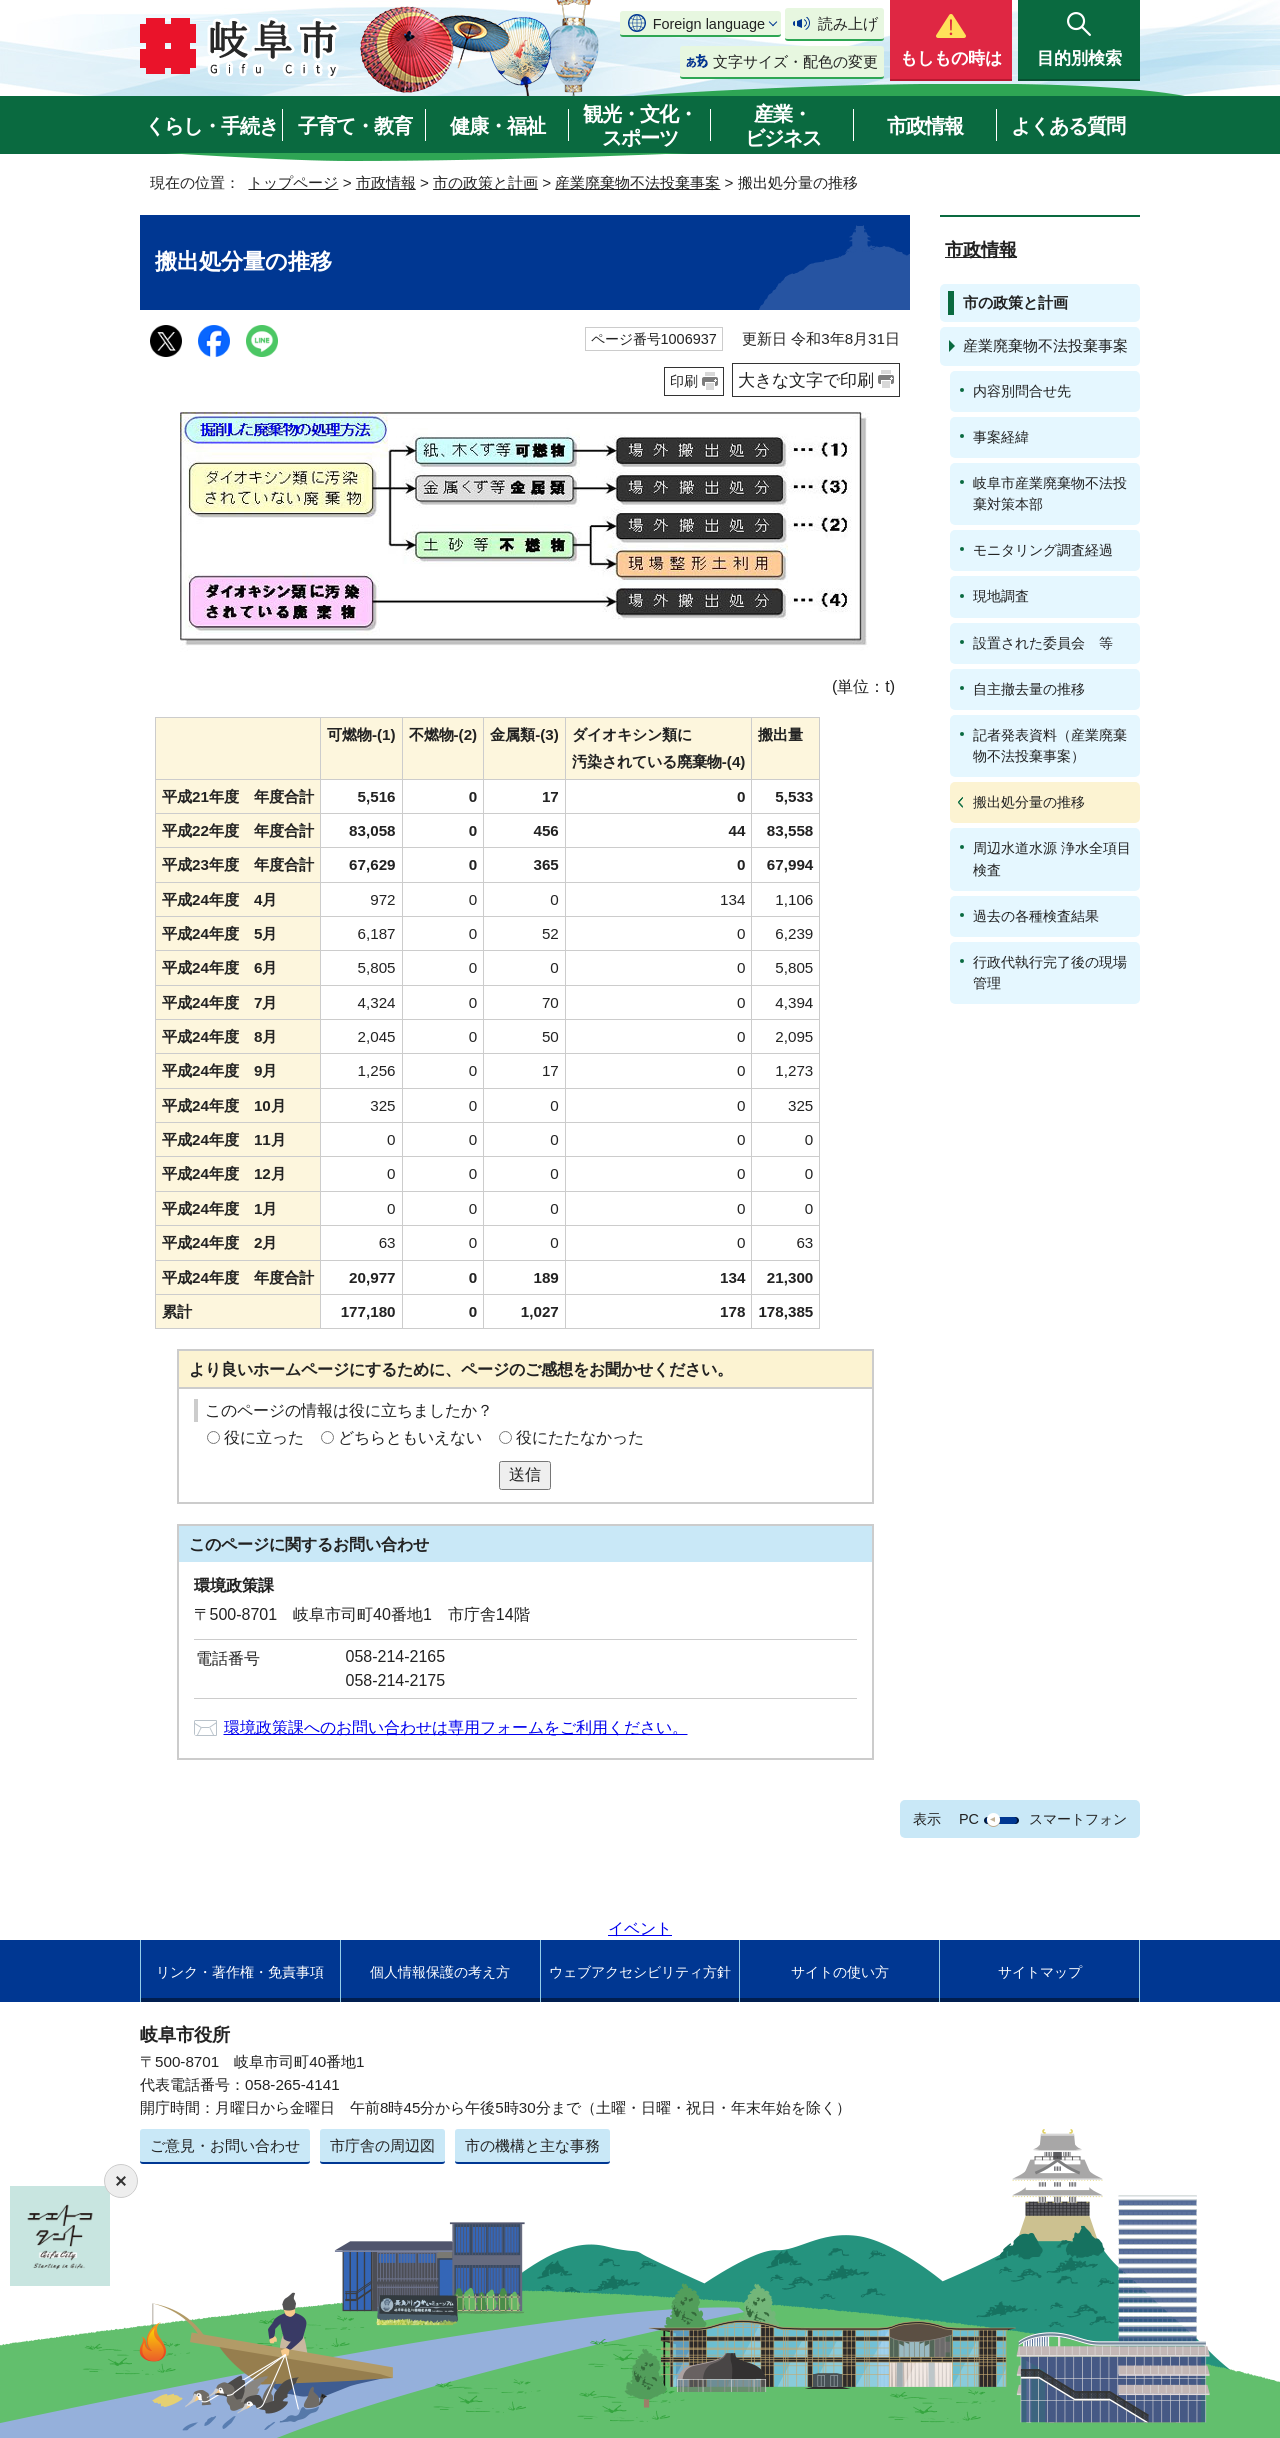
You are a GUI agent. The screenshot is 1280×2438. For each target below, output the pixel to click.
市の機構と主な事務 (532, 2145)
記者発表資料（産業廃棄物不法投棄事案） (1050, 745)
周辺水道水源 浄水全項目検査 (1052, 858)
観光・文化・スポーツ (640, 126)
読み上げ (848, 23)
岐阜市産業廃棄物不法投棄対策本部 (1050, 493)
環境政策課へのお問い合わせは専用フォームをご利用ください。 (456, 1727)
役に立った (264, 1437)
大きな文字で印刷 (806, 380)
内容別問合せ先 (1022, 391)
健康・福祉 (497, 126)
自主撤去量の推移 (1029, 689)
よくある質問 (1068, 126)
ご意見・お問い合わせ (225, 2145)
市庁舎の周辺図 (382, 2145)
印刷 (684, 381)
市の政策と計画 (485, 182)
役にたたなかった (580, 1437)
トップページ (293, 182)
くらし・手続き (211, 126)
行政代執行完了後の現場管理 (1050, 972)
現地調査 (1001, 596)
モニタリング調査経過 (1043, 550)
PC (969, 1819)
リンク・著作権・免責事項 (240, 1972)
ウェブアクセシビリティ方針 (640, 1972)
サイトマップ (1040, 1972)
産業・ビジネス (783, 126)
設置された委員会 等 (1043, 643)
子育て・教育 (355, 126)
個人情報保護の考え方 (440, 1972)
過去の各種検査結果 (1036, 916)
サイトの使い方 (840, 1972)
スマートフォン (1078, 1819)
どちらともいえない (410, 1437)
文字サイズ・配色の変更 (795, 61)
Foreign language (709, 24)
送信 (525, 1474)
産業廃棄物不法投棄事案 (637, 182)
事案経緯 (1001, 437)
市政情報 (925, 126)
